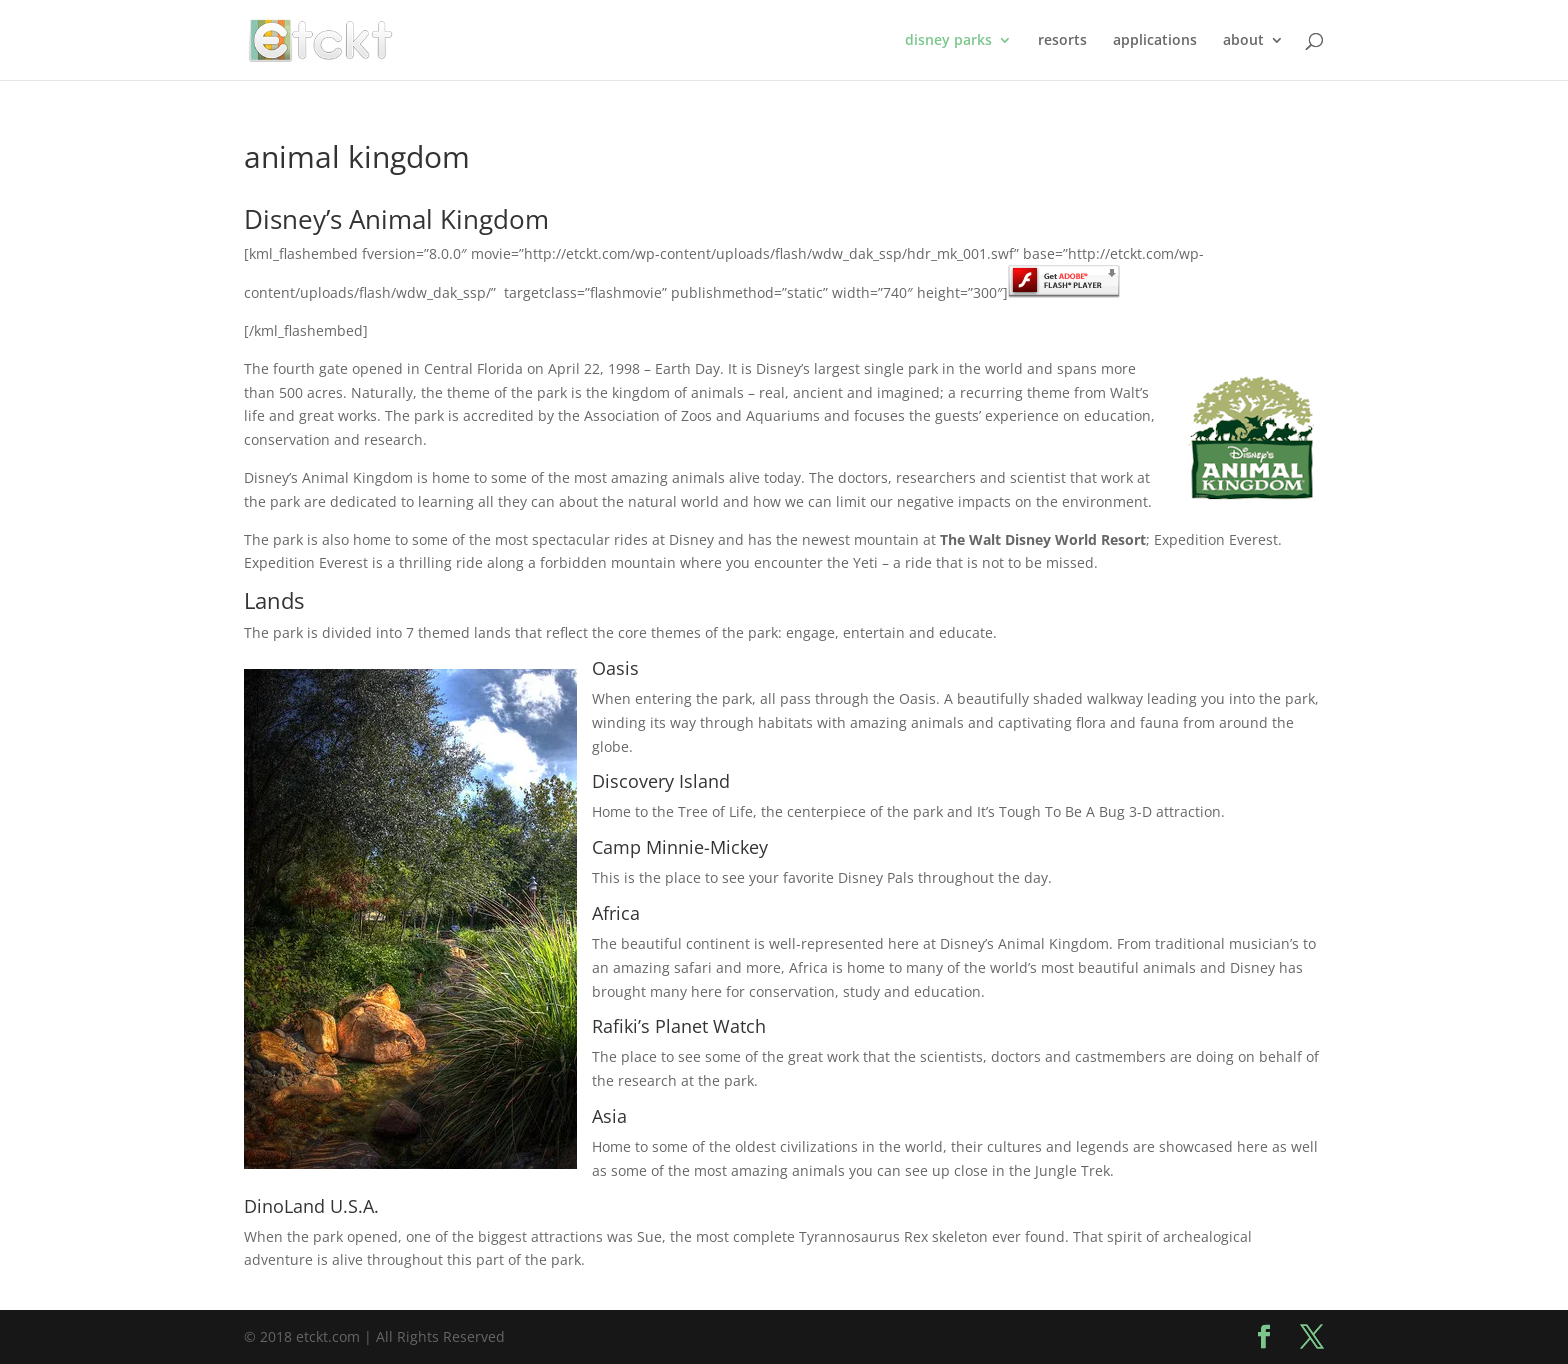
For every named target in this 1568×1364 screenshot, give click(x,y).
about (1243, 41)
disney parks (948, 41)
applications (1155, 41)
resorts (1062, 41)
